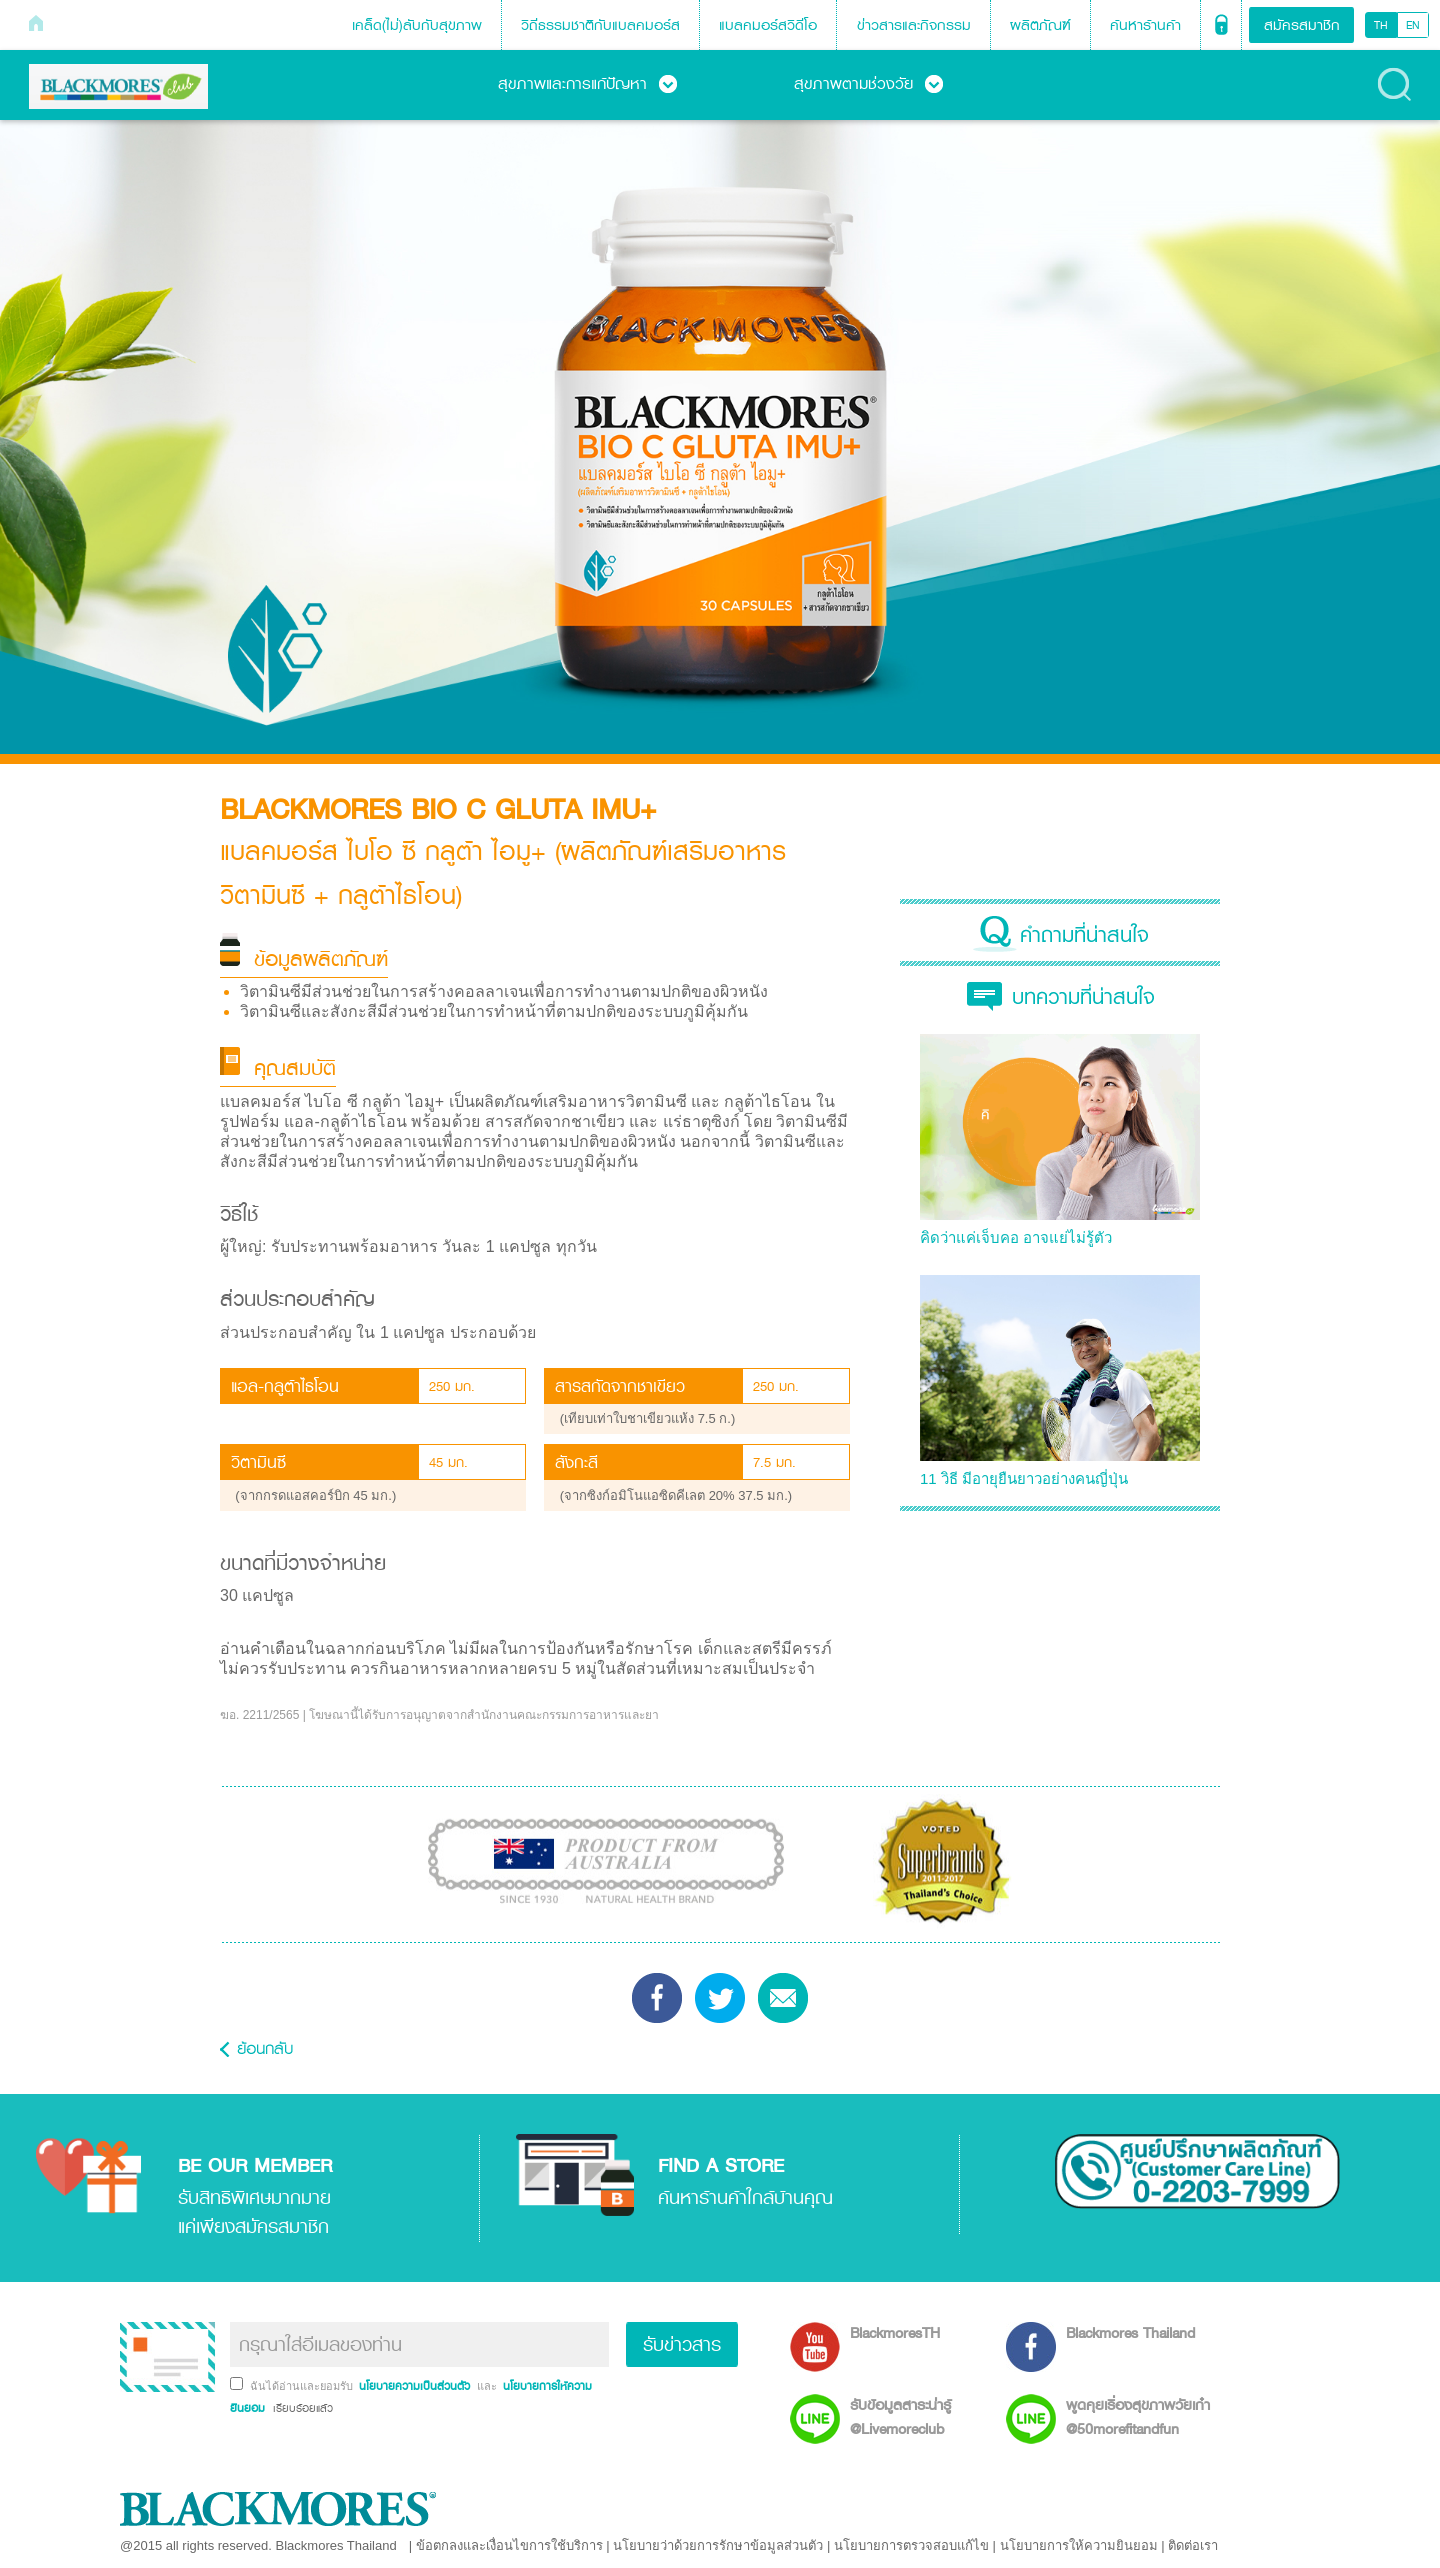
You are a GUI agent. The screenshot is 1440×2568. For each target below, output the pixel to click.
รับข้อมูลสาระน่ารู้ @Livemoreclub (900, 2416)
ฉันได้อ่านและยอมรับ (303, 2386)
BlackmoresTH (895, 2332)
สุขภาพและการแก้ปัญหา (587, 83)
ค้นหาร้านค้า (1145, 24)
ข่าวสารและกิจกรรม (914, 24)
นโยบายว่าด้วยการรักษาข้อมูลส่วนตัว (718, 2545)
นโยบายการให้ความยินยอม (1079, 2545)
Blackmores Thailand (1130, 2332)
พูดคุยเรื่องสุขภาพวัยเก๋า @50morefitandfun (1138, 2416)
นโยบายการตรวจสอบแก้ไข (911, 2545)
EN (1413, 25)
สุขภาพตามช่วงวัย (868, 83)
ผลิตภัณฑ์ (1040, 24)
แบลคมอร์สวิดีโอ (768, 24)
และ (488, 2386)
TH (1381, 25)
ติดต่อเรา (1193, 2545)
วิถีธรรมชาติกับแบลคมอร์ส (600, 24)
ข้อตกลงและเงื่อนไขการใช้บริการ (509, 2545)
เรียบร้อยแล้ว (301, 2408)
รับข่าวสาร (682, 2344)
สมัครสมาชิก (1302, 24)
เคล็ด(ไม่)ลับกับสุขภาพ (417, 24)
